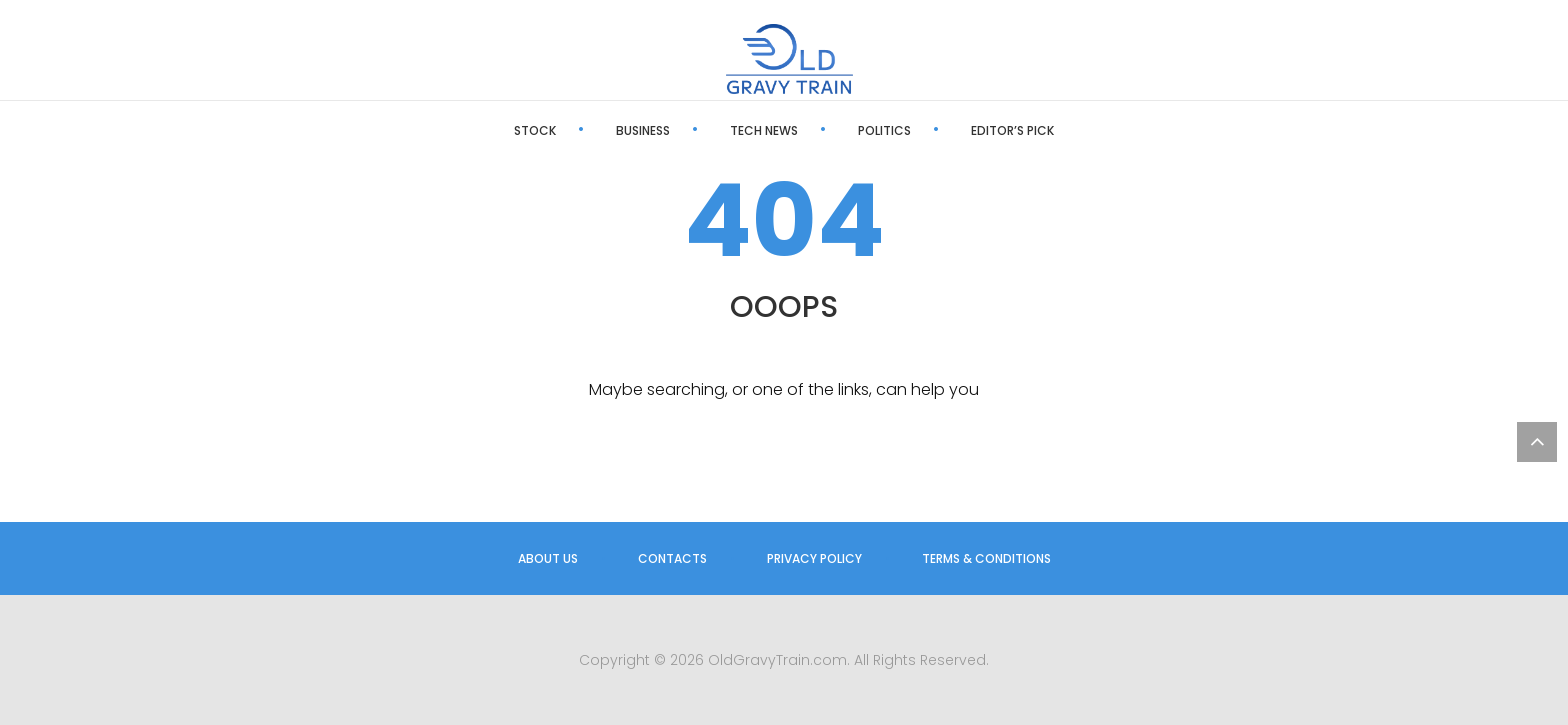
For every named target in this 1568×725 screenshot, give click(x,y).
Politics (884, 130)
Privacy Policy (814, 558)
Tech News (764, 130)
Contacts (672, 558)
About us (548, 558)
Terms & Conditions (986, 558)
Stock (535, 130)
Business (643, 130)
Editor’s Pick (1012, 130)
